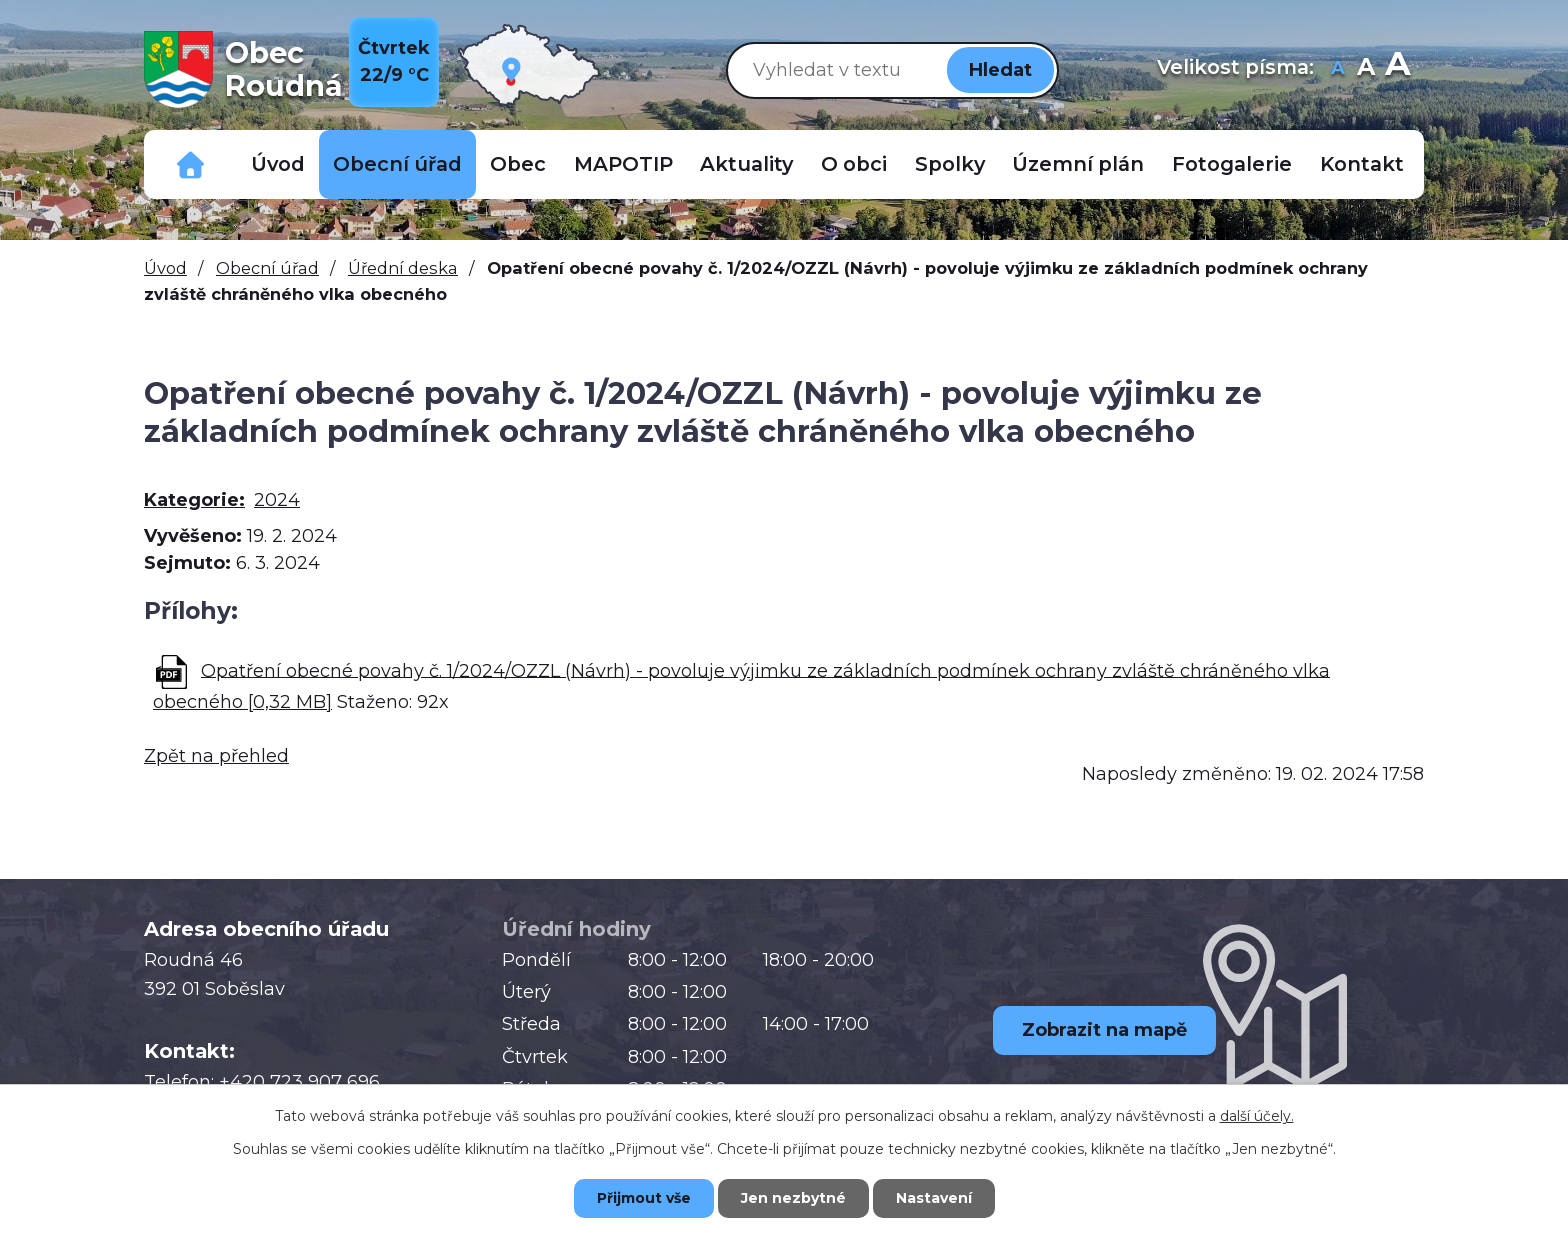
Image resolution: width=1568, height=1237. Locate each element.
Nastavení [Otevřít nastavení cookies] (934, 1198)
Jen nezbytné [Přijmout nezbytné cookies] (793, 1198)
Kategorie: (194, 500)
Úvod (278, 164)
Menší (1337, 69)
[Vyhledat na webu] (833, 69)
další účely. (1257, 1116)
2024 (277, 500)
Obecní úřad (397, 164)
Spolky (950, 164)
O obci (854, 164)
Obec (518, 164)
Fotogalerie (1232, 164)
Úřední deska (403, 268)
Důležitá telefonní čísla (191, 164)
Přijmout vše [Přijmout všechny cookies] (644, 1198)
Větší (1397, 69)
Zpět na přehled (216, 756)
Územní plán (1078, 164)
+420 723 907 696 (299, 1082)
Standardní (1365, 69)
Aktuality (746, 164)
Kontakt (1362, 164)
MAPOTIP (623, 164)
